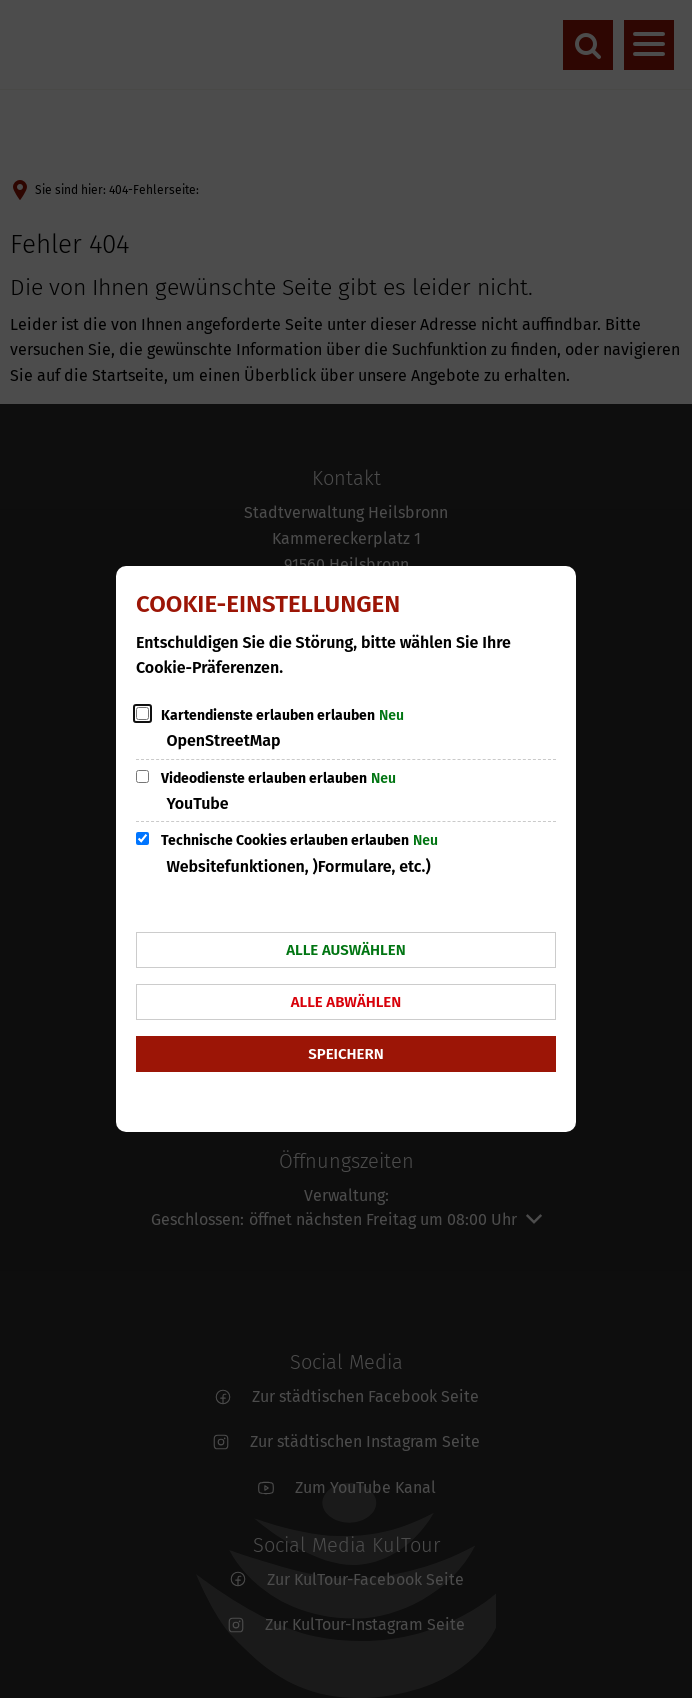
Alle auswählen (345, 950)
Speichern (345, 1054)
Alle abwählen (346, 1002)
